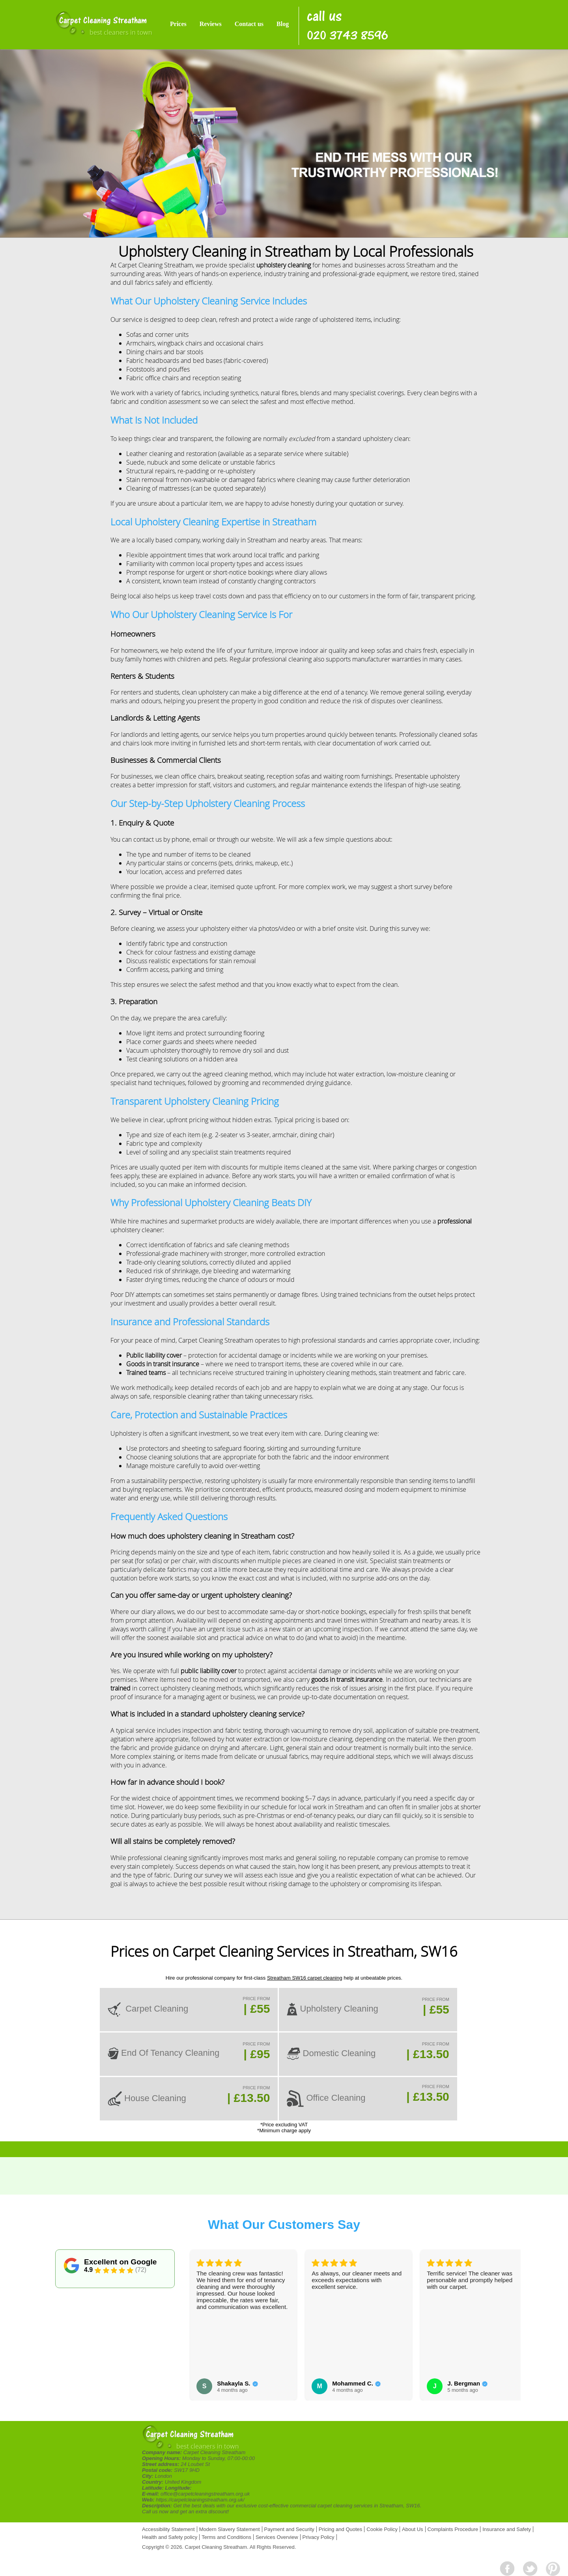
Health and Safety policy (169, 2537)
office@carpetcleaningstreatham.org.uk (205, 2494)
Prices (178, 24)
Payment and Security (289, 2529)
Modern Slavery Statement (229, 2529)
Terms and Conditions (226, 2537)
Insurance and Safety (506, 2529)
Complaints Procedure (453, 2529)
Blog (283, 24)
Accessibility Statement (168, 2529)
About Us (412, 2529)
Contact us (249, 24)
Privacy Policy (318, 2537)
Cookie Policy (382, 2529)
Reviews (211, 24)
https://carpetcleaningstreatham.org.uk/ (200, 2500)
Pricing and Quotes (340, 2529)
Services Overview (277, 2537)
